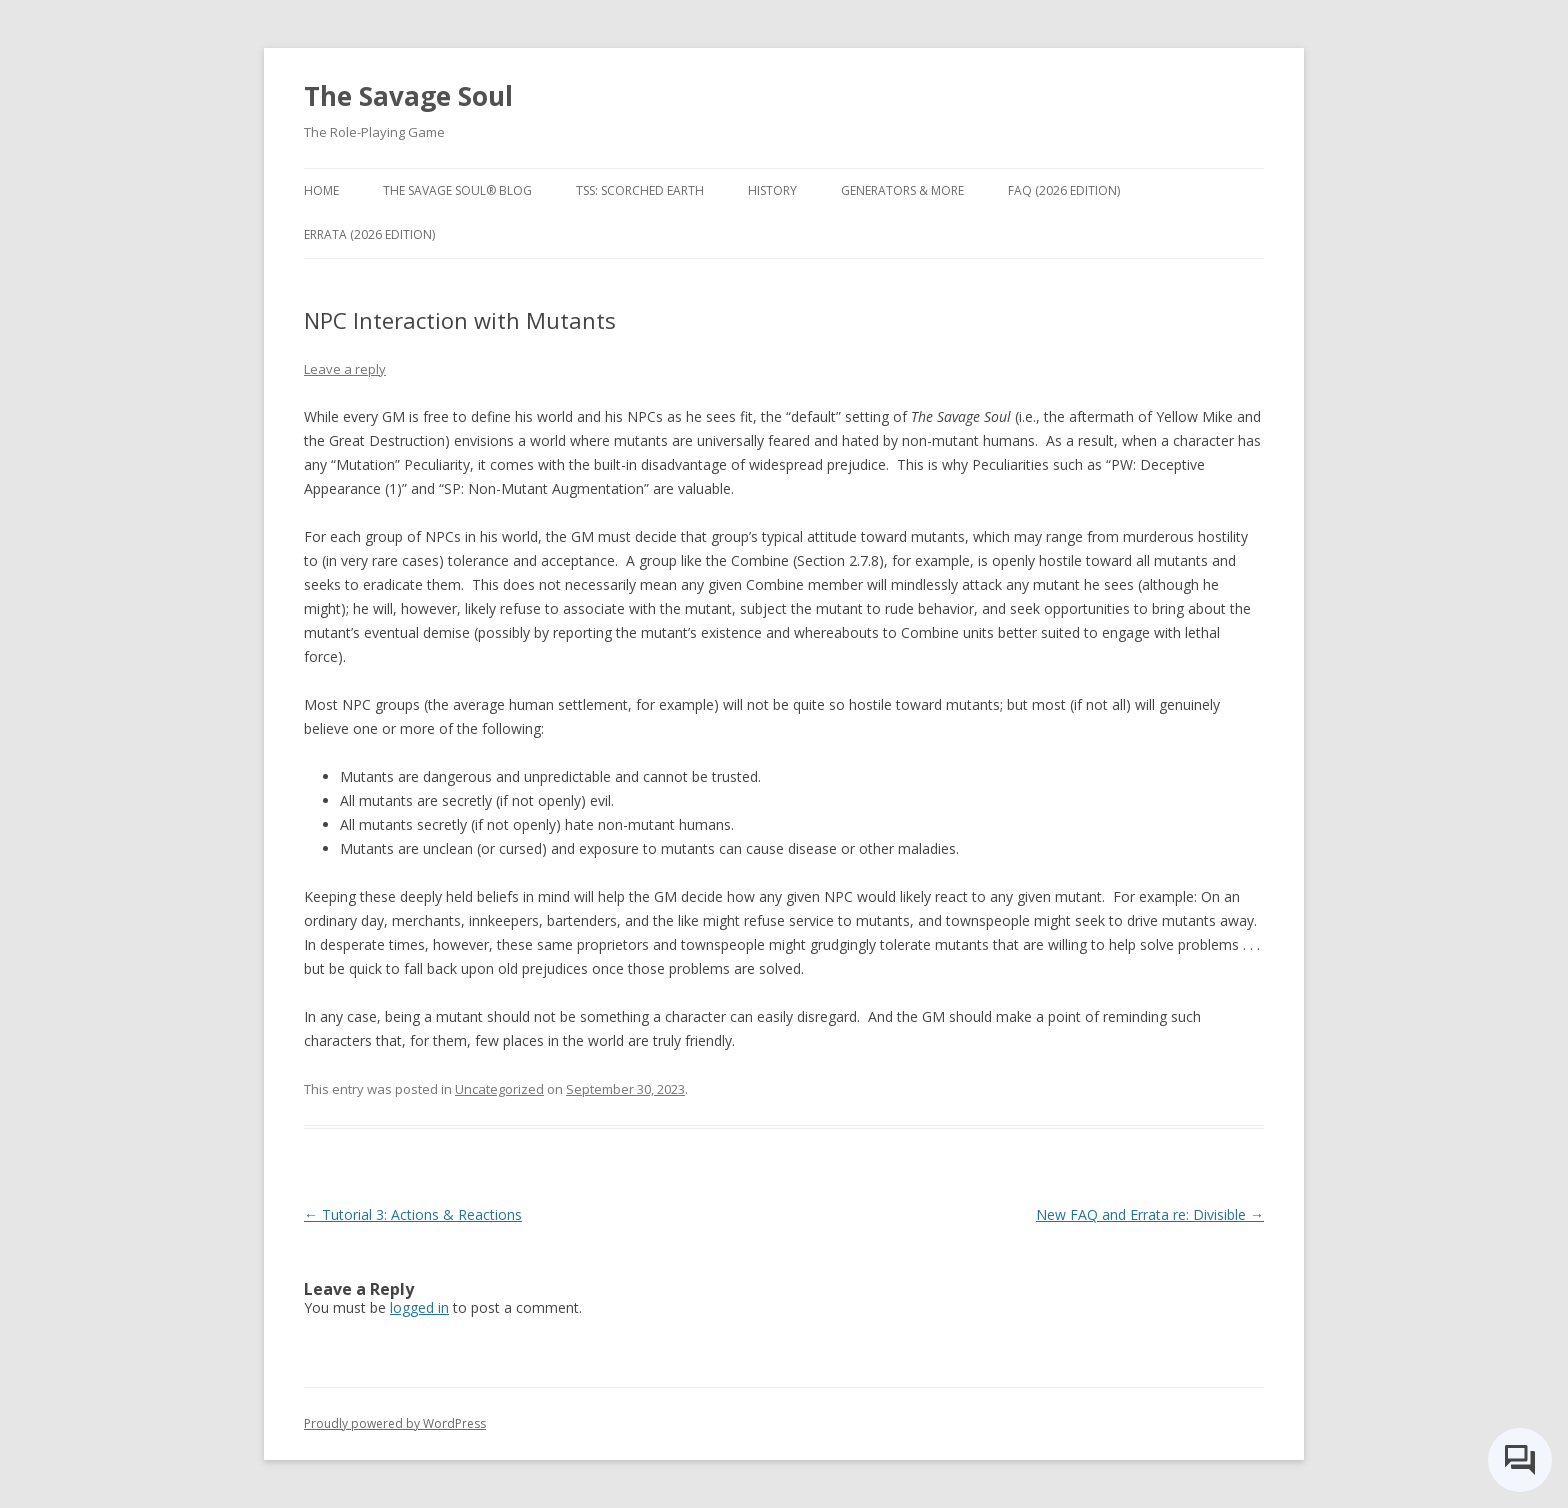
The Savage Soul (408, 96)
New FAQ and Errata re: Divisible (1150, 1214)
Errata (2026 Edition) (369, 234)
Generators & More (902, 190)
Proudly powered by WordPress (395, 1423)
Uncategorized (499, 1089)
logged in (419, 1307)
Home (321, 190)
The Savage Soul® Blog (457, 190)
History (772, 190)
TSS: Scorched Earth (640, 190)
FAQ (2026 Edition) (1064, 190)
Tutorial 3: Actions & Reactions (413, 1214)
